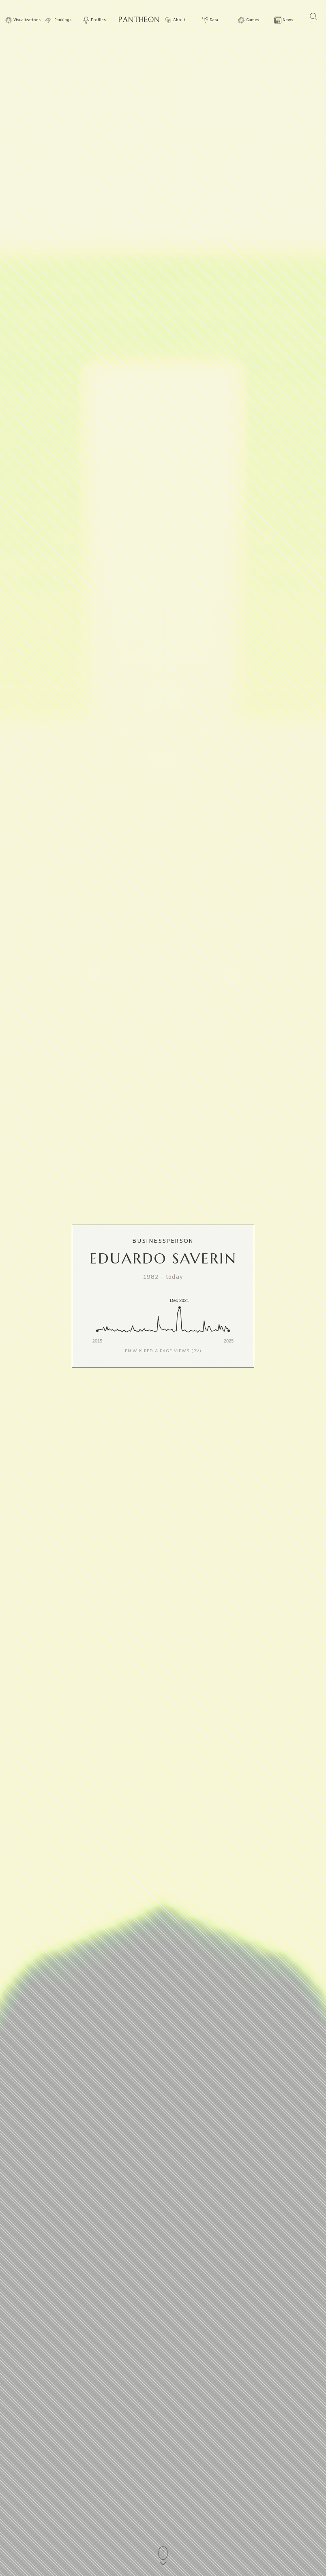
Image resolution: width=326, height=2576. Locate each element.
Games (252, 20)
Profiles (98, 20)
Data (214, 20)
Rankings (62, 20)
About (179, 20)
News (288, 20)
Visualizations (27, 20)
